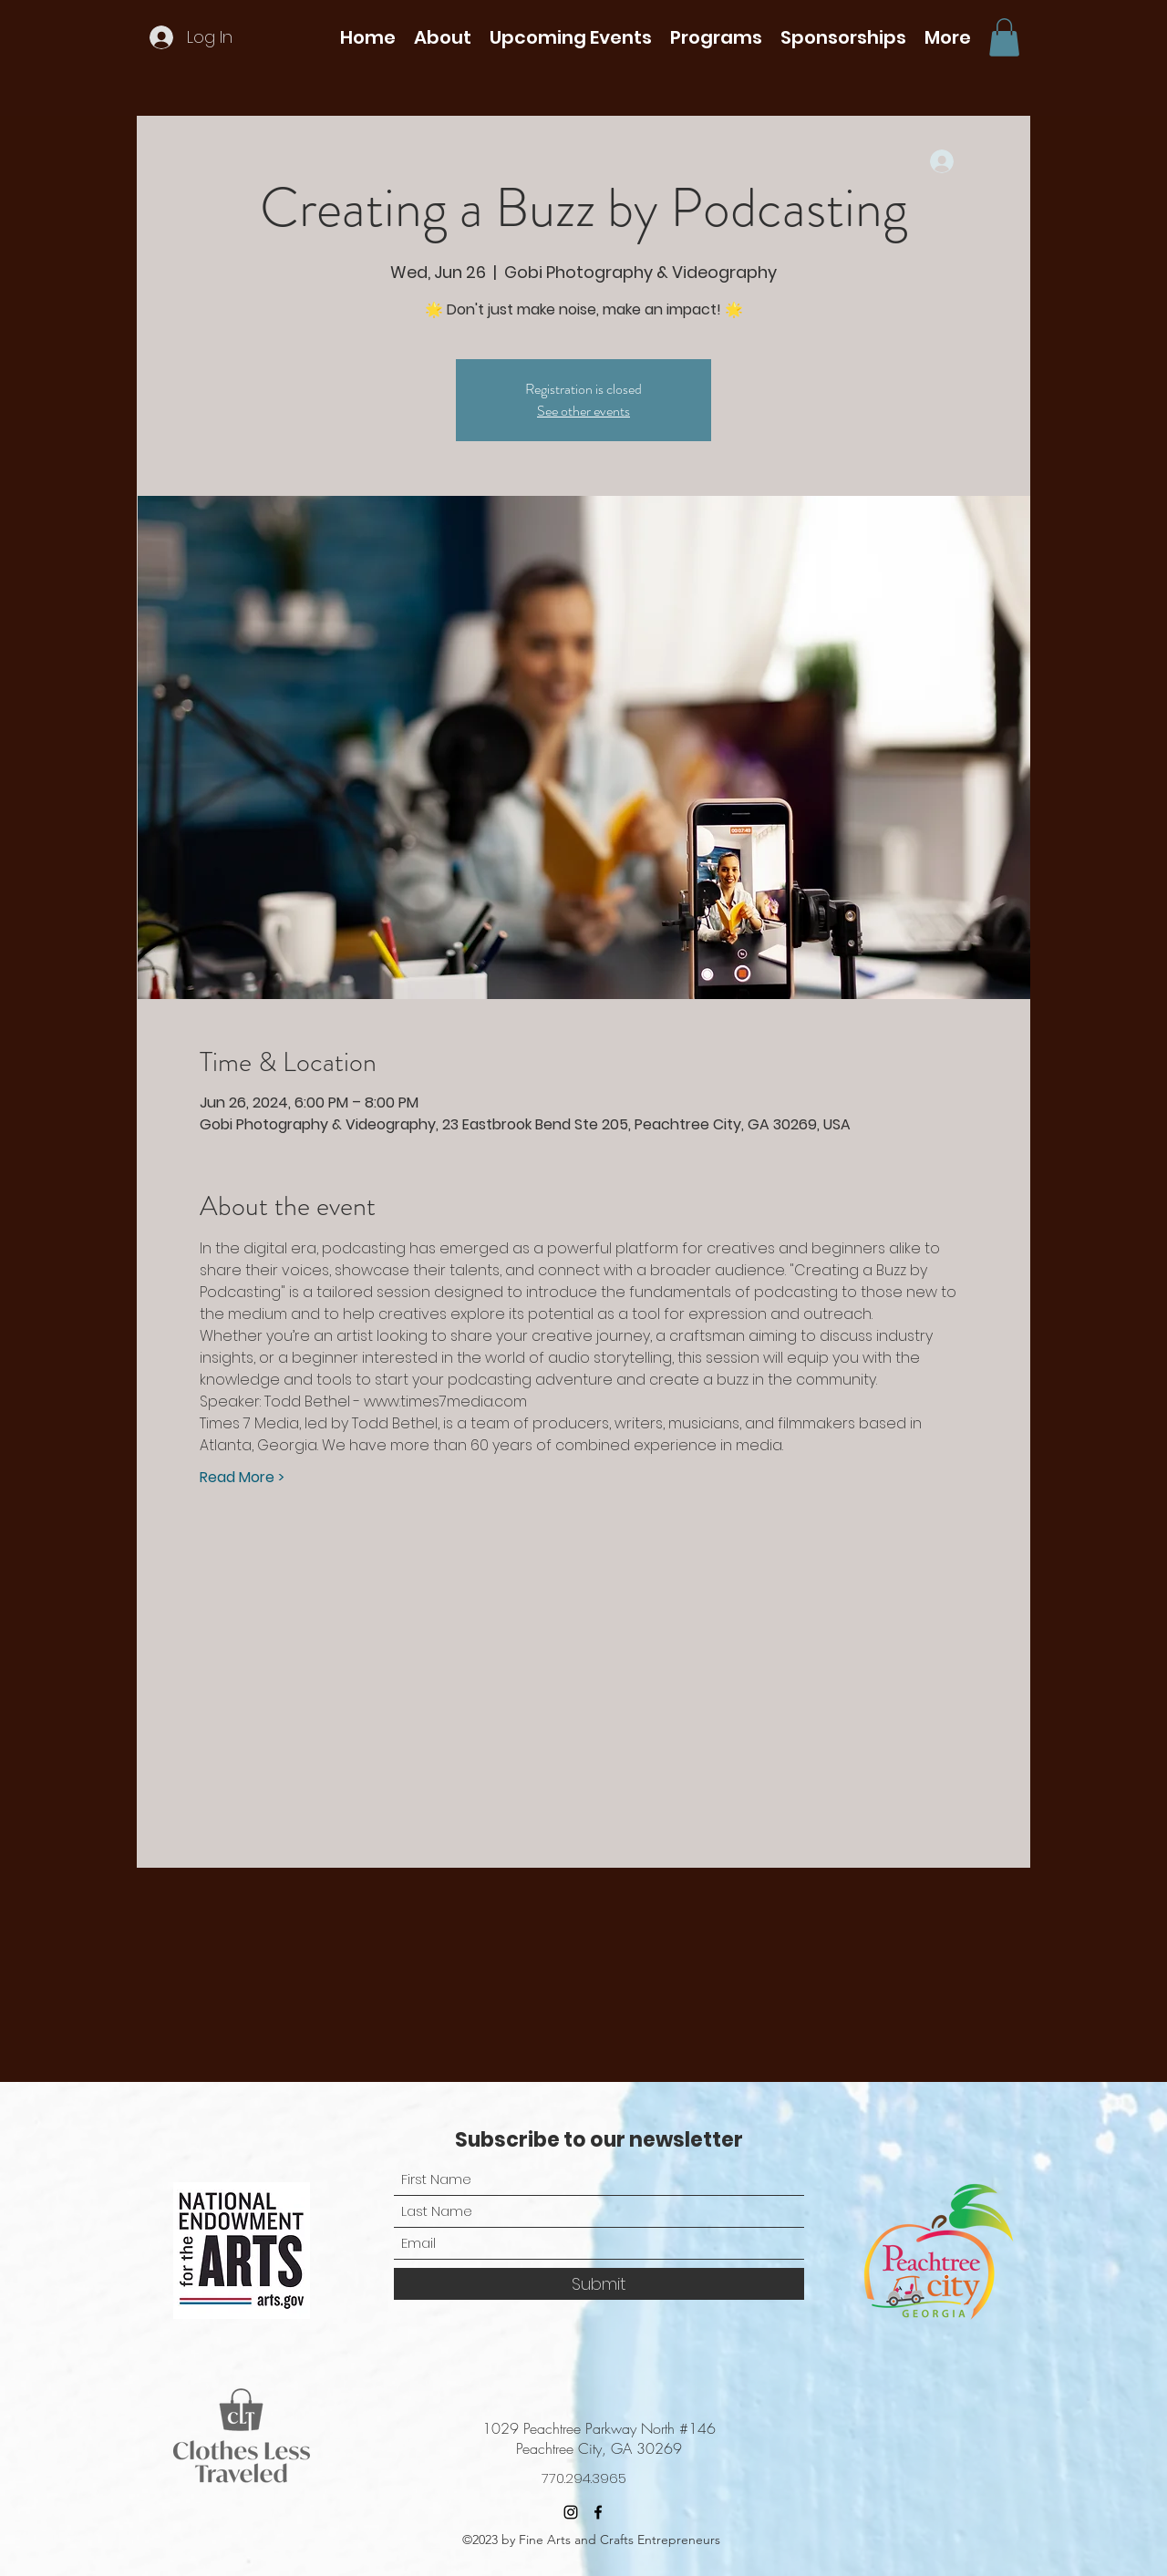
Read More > (242, 1478)
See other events (583, 410)
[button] (442, 37)
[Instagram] (571, 2512)
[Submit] (599, 2284)
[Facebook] (598, 2512)
